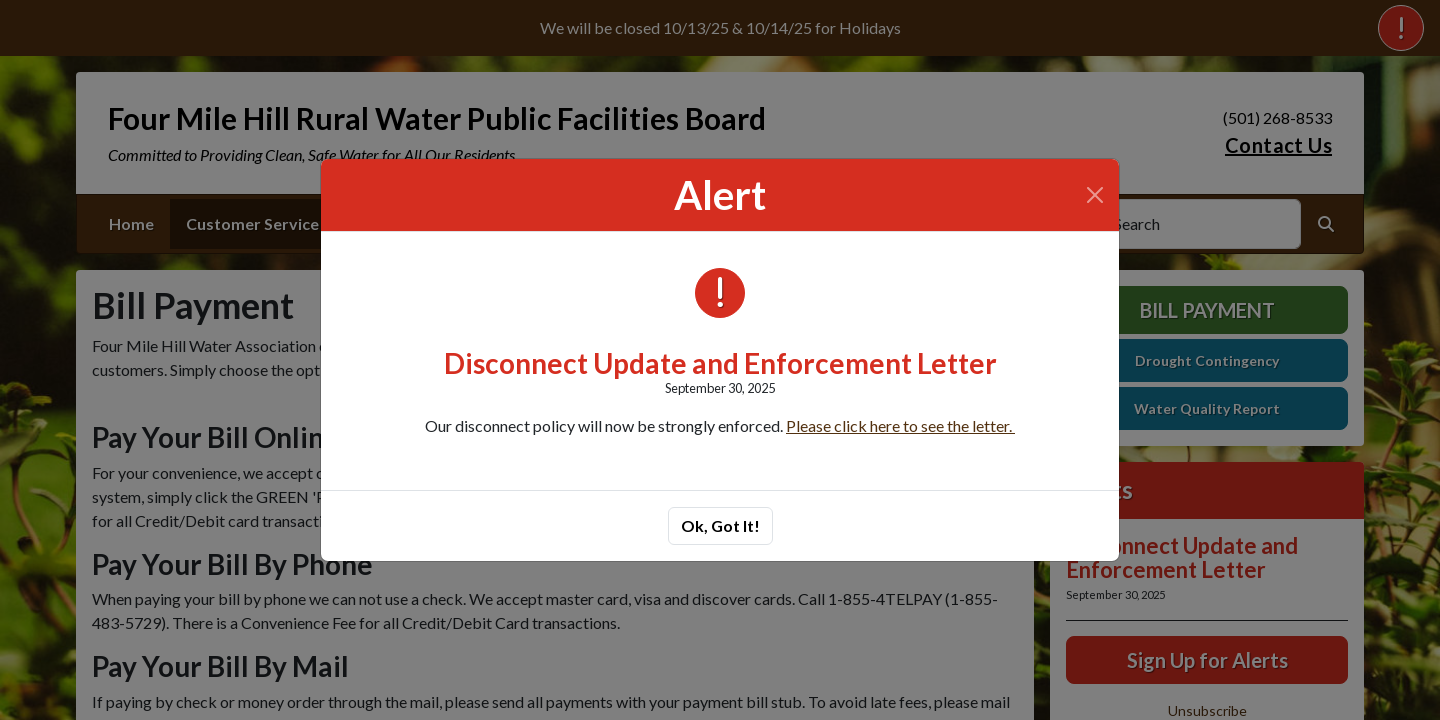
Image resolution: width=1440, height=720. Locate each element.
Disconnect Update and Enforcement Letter (720, 363)
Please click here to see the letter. (900, 425)
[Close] (1095, 195)
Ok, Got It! (720, 525)
